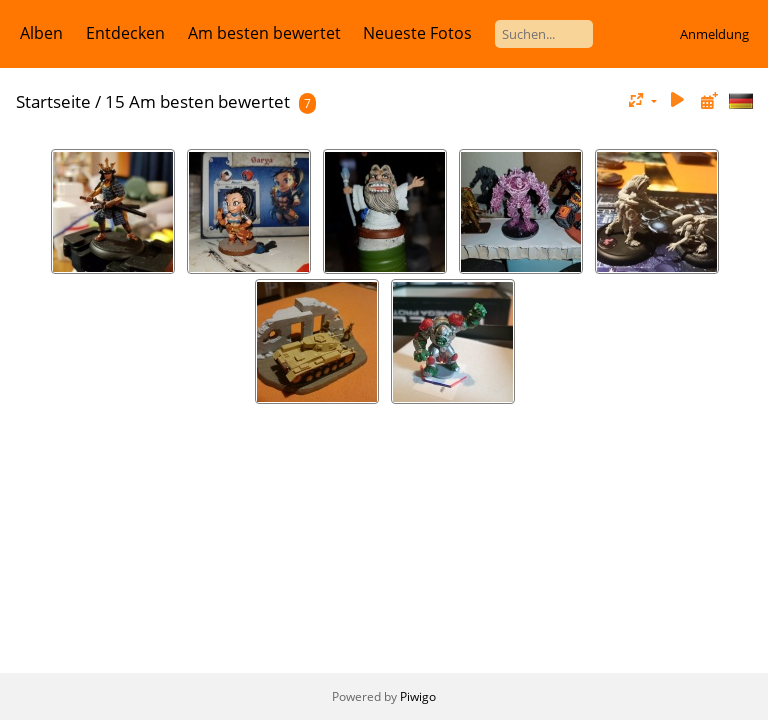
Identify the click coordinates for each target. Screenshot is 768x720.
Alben (41, 33)
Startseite (53, 101)
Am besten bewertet (264, 33)
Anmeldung (714, 34)
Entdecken (125, 33)
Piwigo (418, 696)
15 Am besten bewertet (197, 101)
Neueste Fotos (417, 33)
